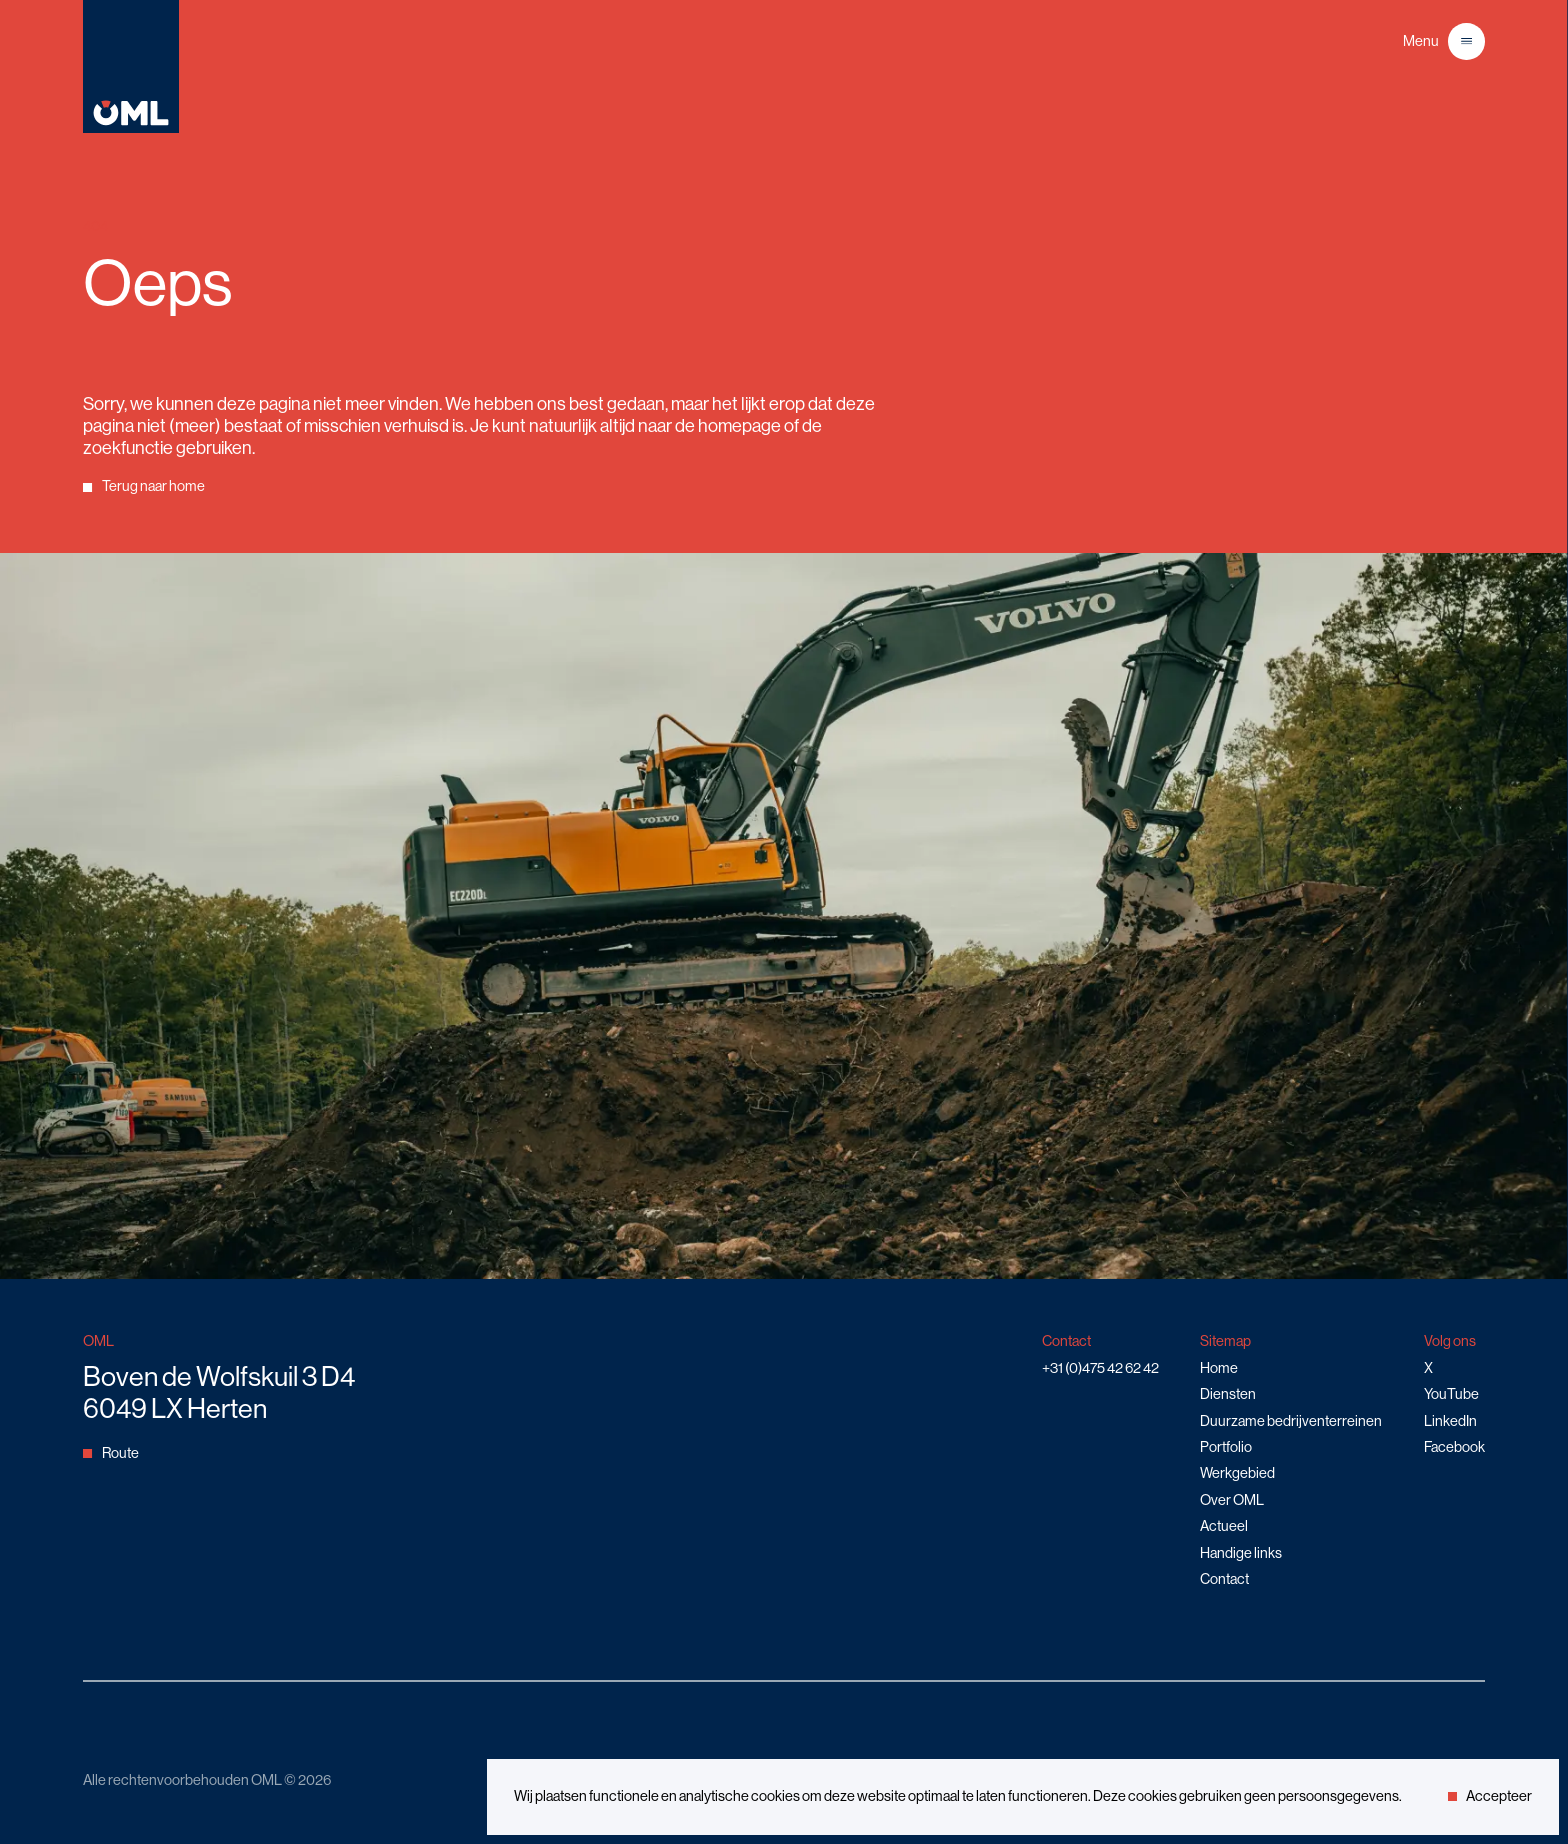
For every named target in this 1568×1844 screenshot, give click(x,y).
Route (110, 1453)
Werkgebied (1237, 1473)
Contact (1224, 1579)
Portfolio (1226, 1447)
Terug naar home (143, 486)
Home (1219, 1368)
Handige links (1241, 1553)
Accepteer (1490, 1796)
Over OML (1232, 1500)
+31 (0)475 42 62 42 (1100, 1368)
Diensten (1228, 1394)
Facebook (1454, 1447)
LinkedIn (1450, 1421)
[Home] (131, 130)
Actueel (1224, 1526)
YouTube (1451, 1394)
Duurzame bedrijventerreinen (1291, 1421)
